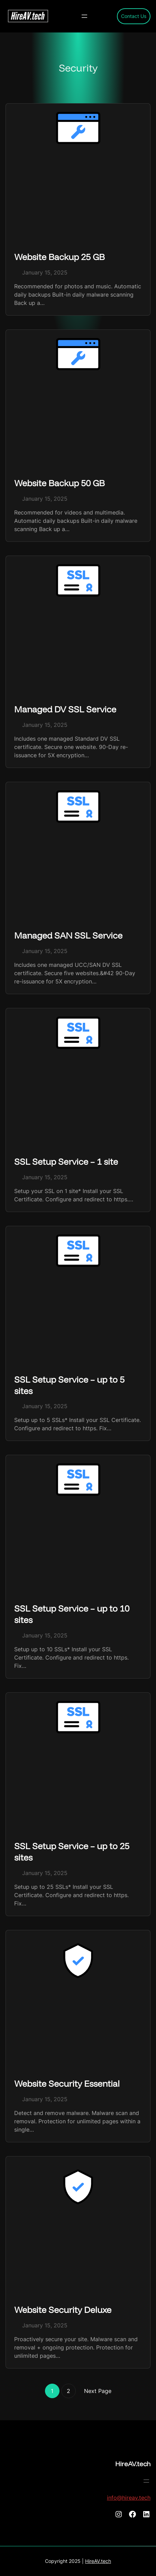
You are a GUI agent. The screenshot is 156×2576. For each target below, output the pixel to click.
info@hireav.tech (128, 2497)
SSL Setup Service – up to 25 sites (71, 1851)
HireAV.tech (132, 2464)
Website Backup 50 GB (59, 483)
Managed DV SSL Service (65, 709)
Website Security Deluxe (62, 2309)
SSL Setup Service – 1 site (66, 1161)
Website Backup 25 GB (59, 256)
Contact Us (133, 16)
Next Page (97, 2390)
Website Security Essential (67, 2083)
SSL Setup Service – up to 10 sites (71, 1614)
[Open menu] (84, 16)
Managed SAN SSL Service (68, 935)
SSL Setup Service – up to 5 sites (69, 1385)
